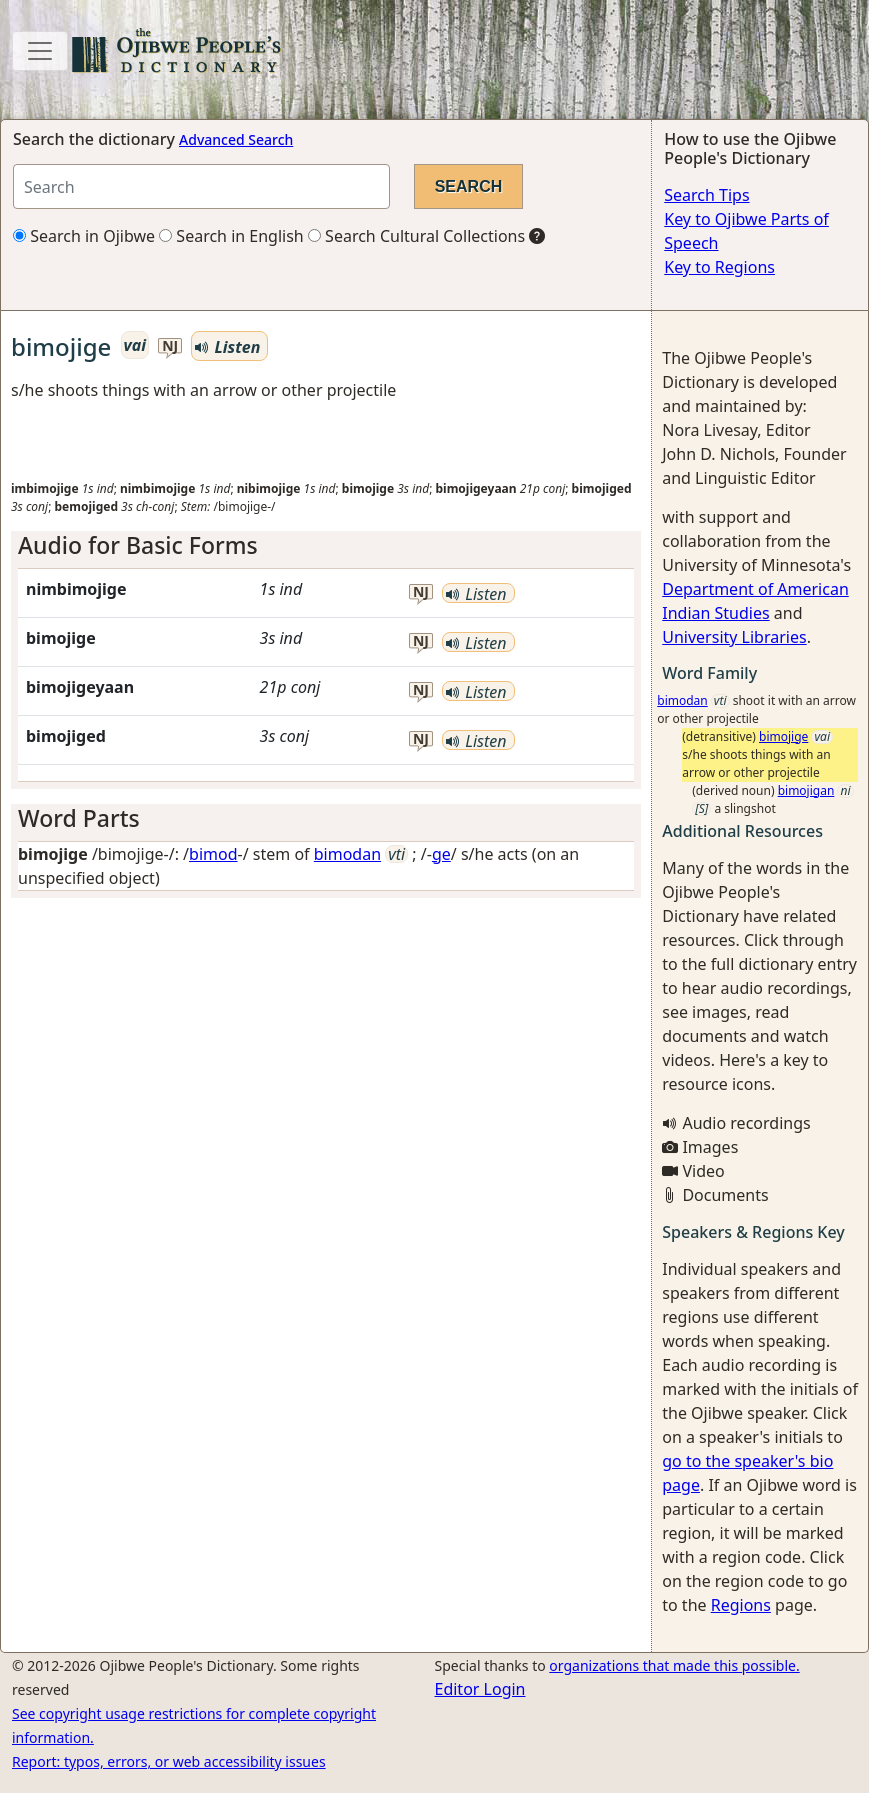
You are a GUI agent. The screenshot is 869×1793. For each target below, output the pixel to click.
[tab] (326, 546)
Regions (741, 1605)
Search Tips (706, 195)
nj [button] (170, 346)
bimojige (783, 736)
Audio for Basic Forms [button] (138, 545)
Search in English (231, 236)
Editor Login (480, 1689)
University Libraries (734, 637)
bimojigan (806, 790)
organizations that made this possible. (674, 1665)
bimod (213, 854)
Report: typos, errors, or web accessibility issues (169, 1761)
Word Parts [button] (79, 818)
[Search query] (201, 186)
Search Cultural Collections (416, 236)
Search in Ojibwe (84, 236)
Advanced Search (236, 139)
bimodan (347, 854)
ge (441, 854)
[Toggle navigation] (40, 51)
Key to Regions (719, 267)
